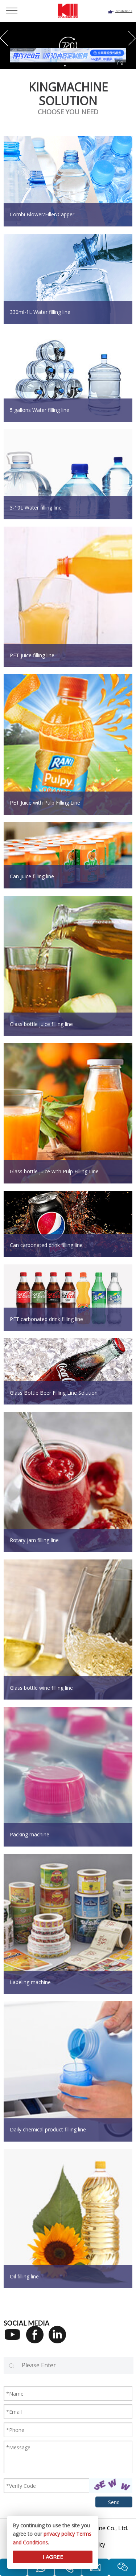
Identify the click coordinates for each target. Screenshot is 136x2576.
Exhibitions (123, 11)
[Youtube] (15, 2338)
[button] (4, 38)
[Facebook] (37, 2338)
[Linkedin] (60, 2338)
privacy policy (59, 2533)
